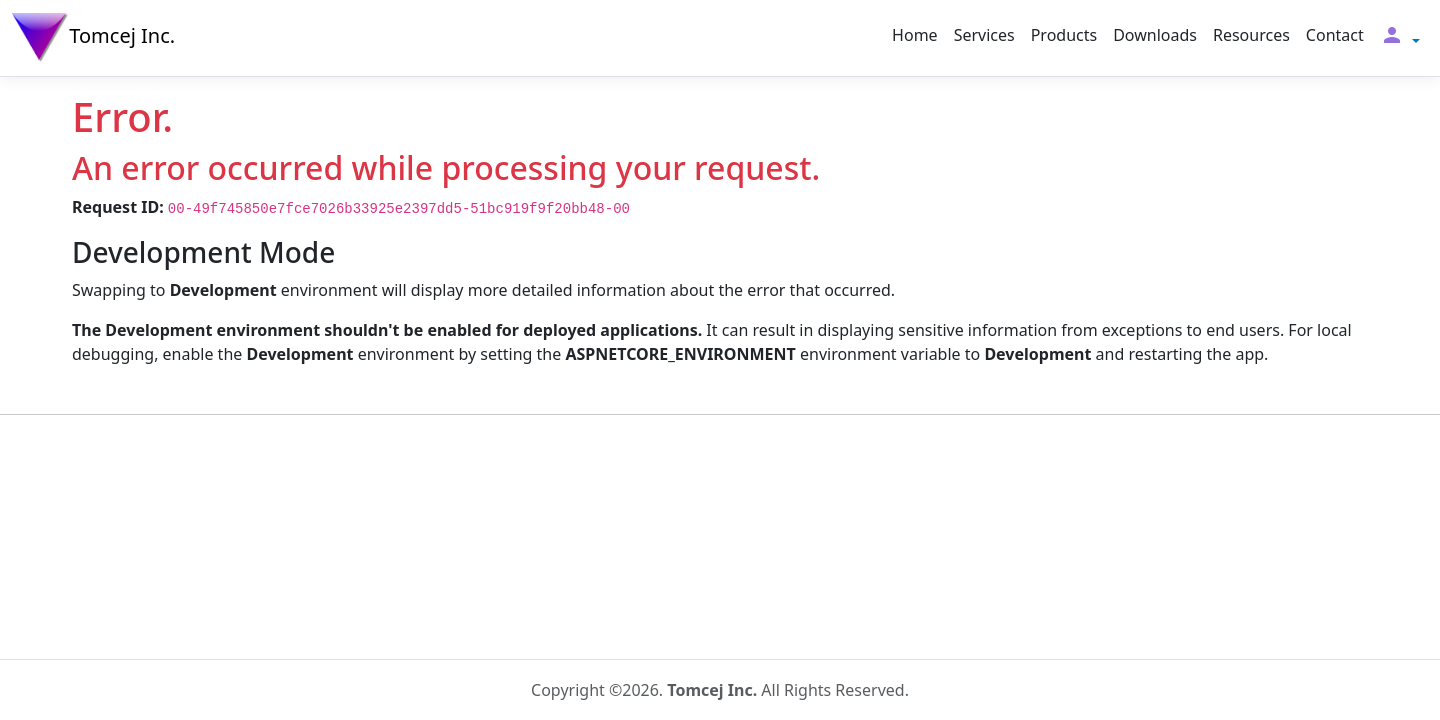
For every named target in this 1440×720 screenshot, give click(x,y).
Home (915, 35)
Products (1064, 35)
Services (984, 35)
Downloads (1155, 35)
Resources (1251, 35)
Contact (1335, 35)
